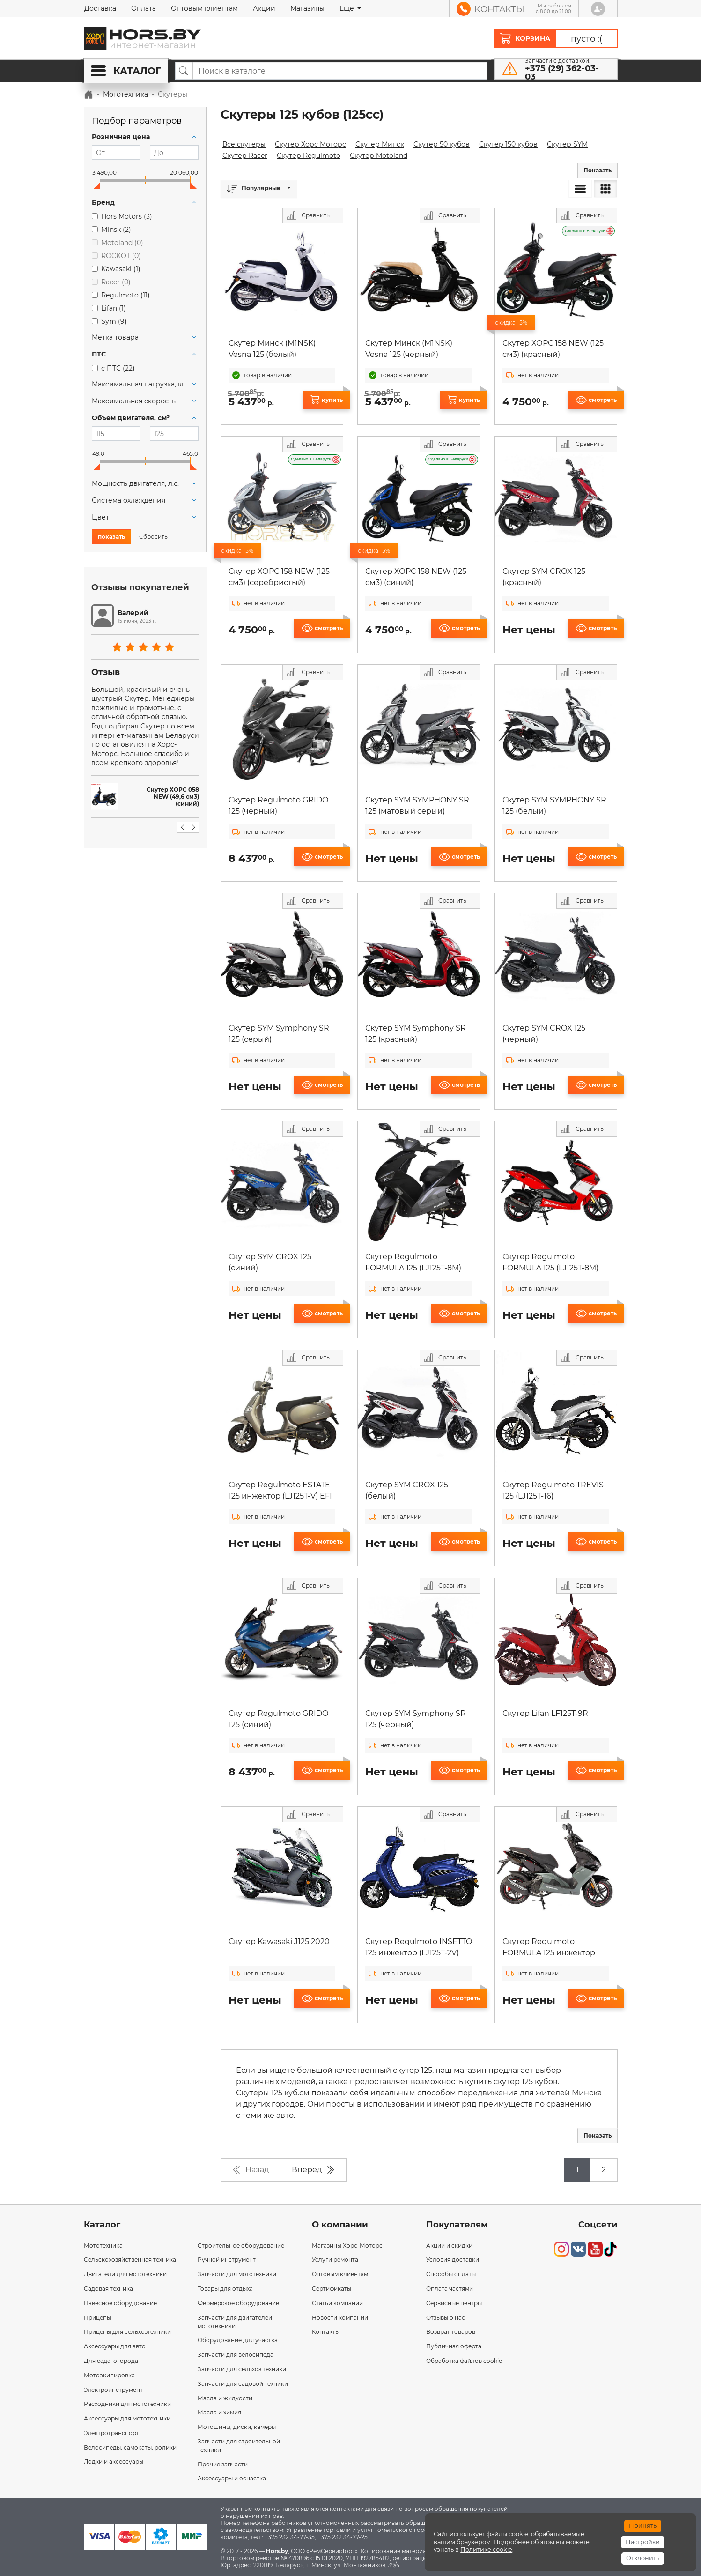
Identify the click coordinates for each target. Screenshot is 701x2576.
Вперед (313, 2170)
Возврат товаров (450, 2331)
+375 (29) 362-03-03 (562, 72)
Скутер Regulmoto (308, 155)
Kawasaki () (120, 269)
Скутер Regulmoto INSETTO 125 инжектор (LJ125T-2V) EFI (418, 1952)
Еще (347, 8)
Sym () (114, 321)
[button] (182, 827)
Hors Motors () (126, 216)
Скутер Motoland (378, 155)
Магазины (307, 8)
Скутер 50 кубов (441, 144)
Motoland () (122, 242)
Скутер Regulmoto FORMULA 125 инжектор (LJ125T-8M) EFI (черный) (549, 1952)
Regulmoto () (125, 295)
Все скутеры (244, 144)
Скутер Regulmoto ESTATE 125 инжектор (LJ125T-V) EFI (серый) (280, 1496)
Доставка (100, 8)
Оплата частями (449, 2288)
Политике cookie (486, 2549)
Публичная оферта (453, 2346)
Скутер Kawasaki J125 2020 (279, 1941)
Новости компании (340, 2317)
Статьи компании (337, 2303)
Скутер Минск (379, 144)
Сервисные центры (454, 2303)
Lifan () (113, 308)
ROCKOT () (121, 256)
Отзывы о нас (445, 2317)
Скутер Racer (244, 155)
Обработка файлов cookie (464, 2360)
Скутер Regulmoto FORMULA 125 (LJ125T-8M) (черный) (413, 1268)
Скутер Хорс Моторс (310, 144)
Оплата (143, 8)
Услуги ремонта (335, 2259)
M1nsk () (116, 229)
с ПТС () (118, 368)
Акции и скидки (449, 2245)
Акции (264, 8)
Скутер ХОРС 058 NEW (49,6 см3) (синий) (173, 796)
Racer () (116, 282)
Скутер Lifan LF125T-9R (545, 1713)
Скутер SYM (567, 144)
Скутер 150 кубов (508, 144)
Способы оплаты (451, 2274)
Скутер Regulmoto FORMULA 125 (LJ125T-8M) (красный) (550, 1268)
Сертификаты (331, 2288)
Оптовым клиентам (204, 8)
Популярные (254, 188)
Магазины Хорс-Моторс (347, 2245)
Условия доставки (452, 2259)
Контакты (325, 2331)
